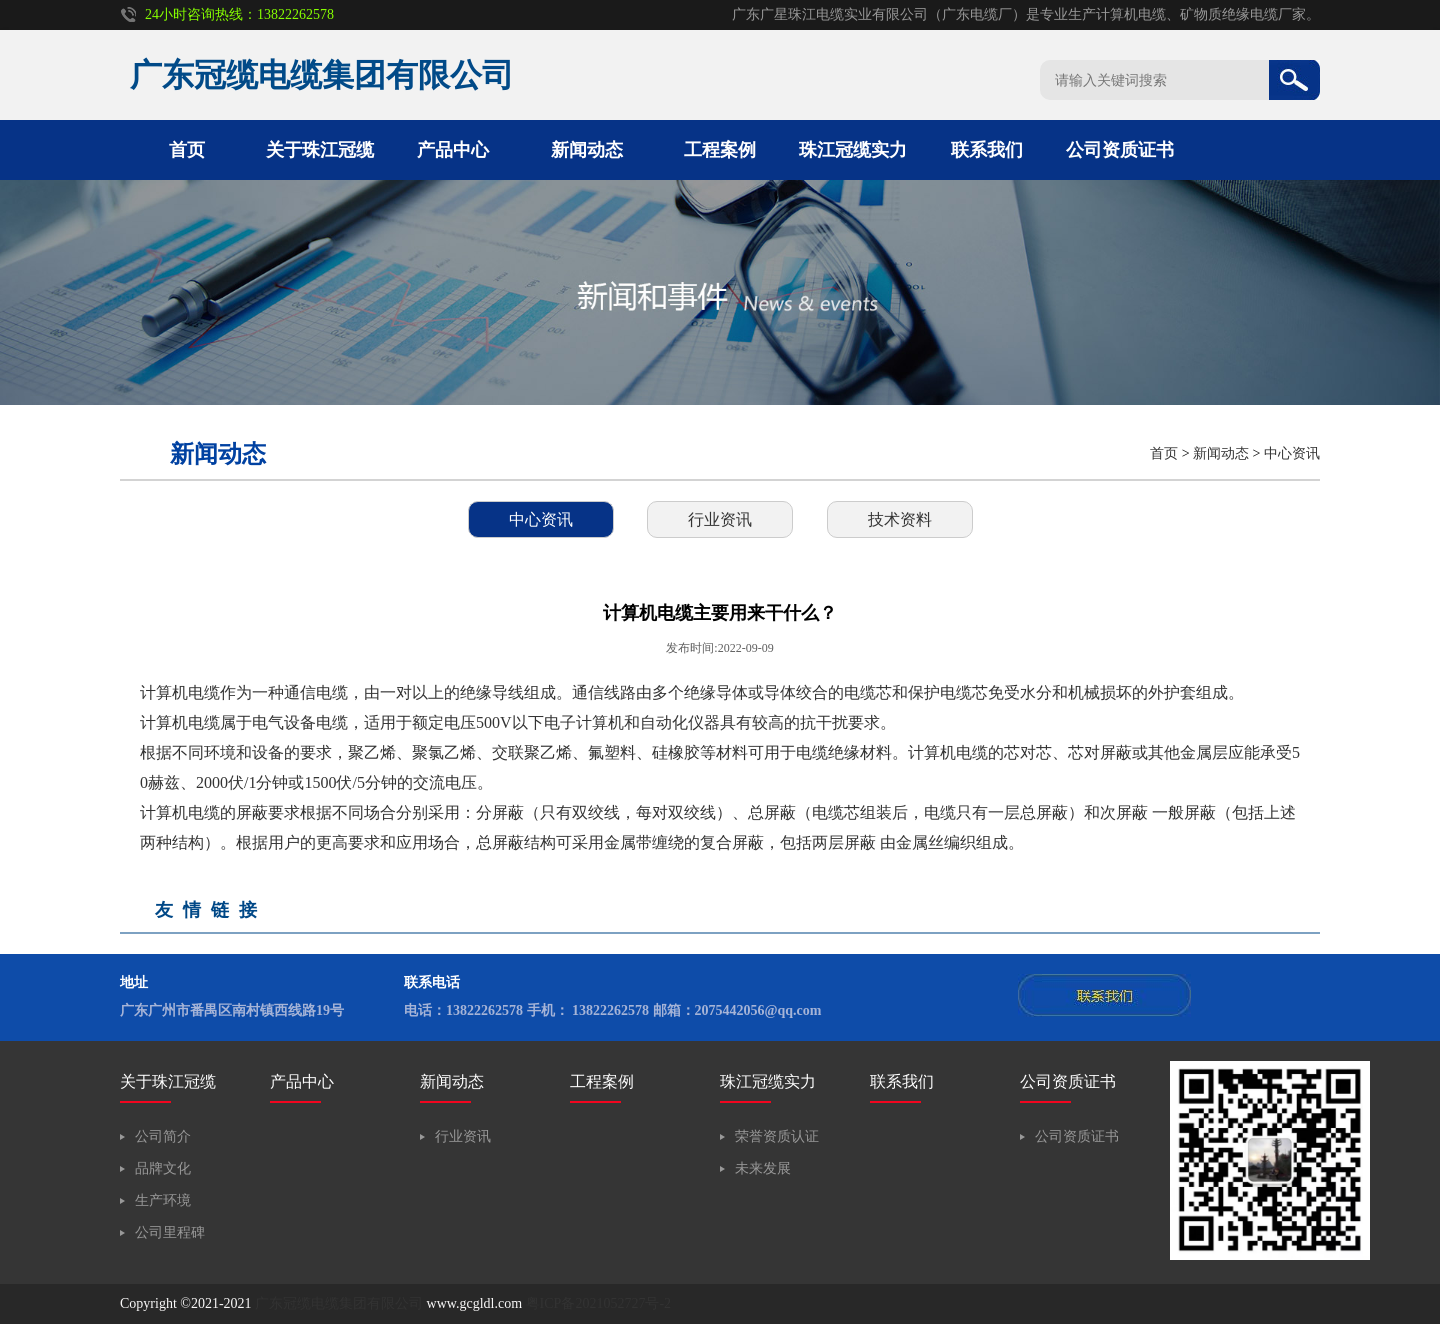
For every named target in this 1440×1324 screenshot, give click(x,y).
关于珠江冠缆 (320, 150)
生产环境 (163, 1200)
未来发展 (763, 1168)
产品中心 (453, 150)
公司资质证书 (1120, 150)
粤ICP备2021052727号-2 (598, 1303)
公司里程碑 (170, 1232)
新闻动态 (587, 150)
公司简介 (163, 1136)
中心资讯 (1292, 453)
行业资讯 (720, 519)
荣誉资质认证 (777, 1136)
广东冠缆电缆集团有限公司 (339, 1303)
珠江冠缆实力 (853, 150)
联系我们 (987, 150)
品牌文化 (163, 1168)
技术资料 (900, 519)
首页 (187, 150)
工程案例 (720, 150)
